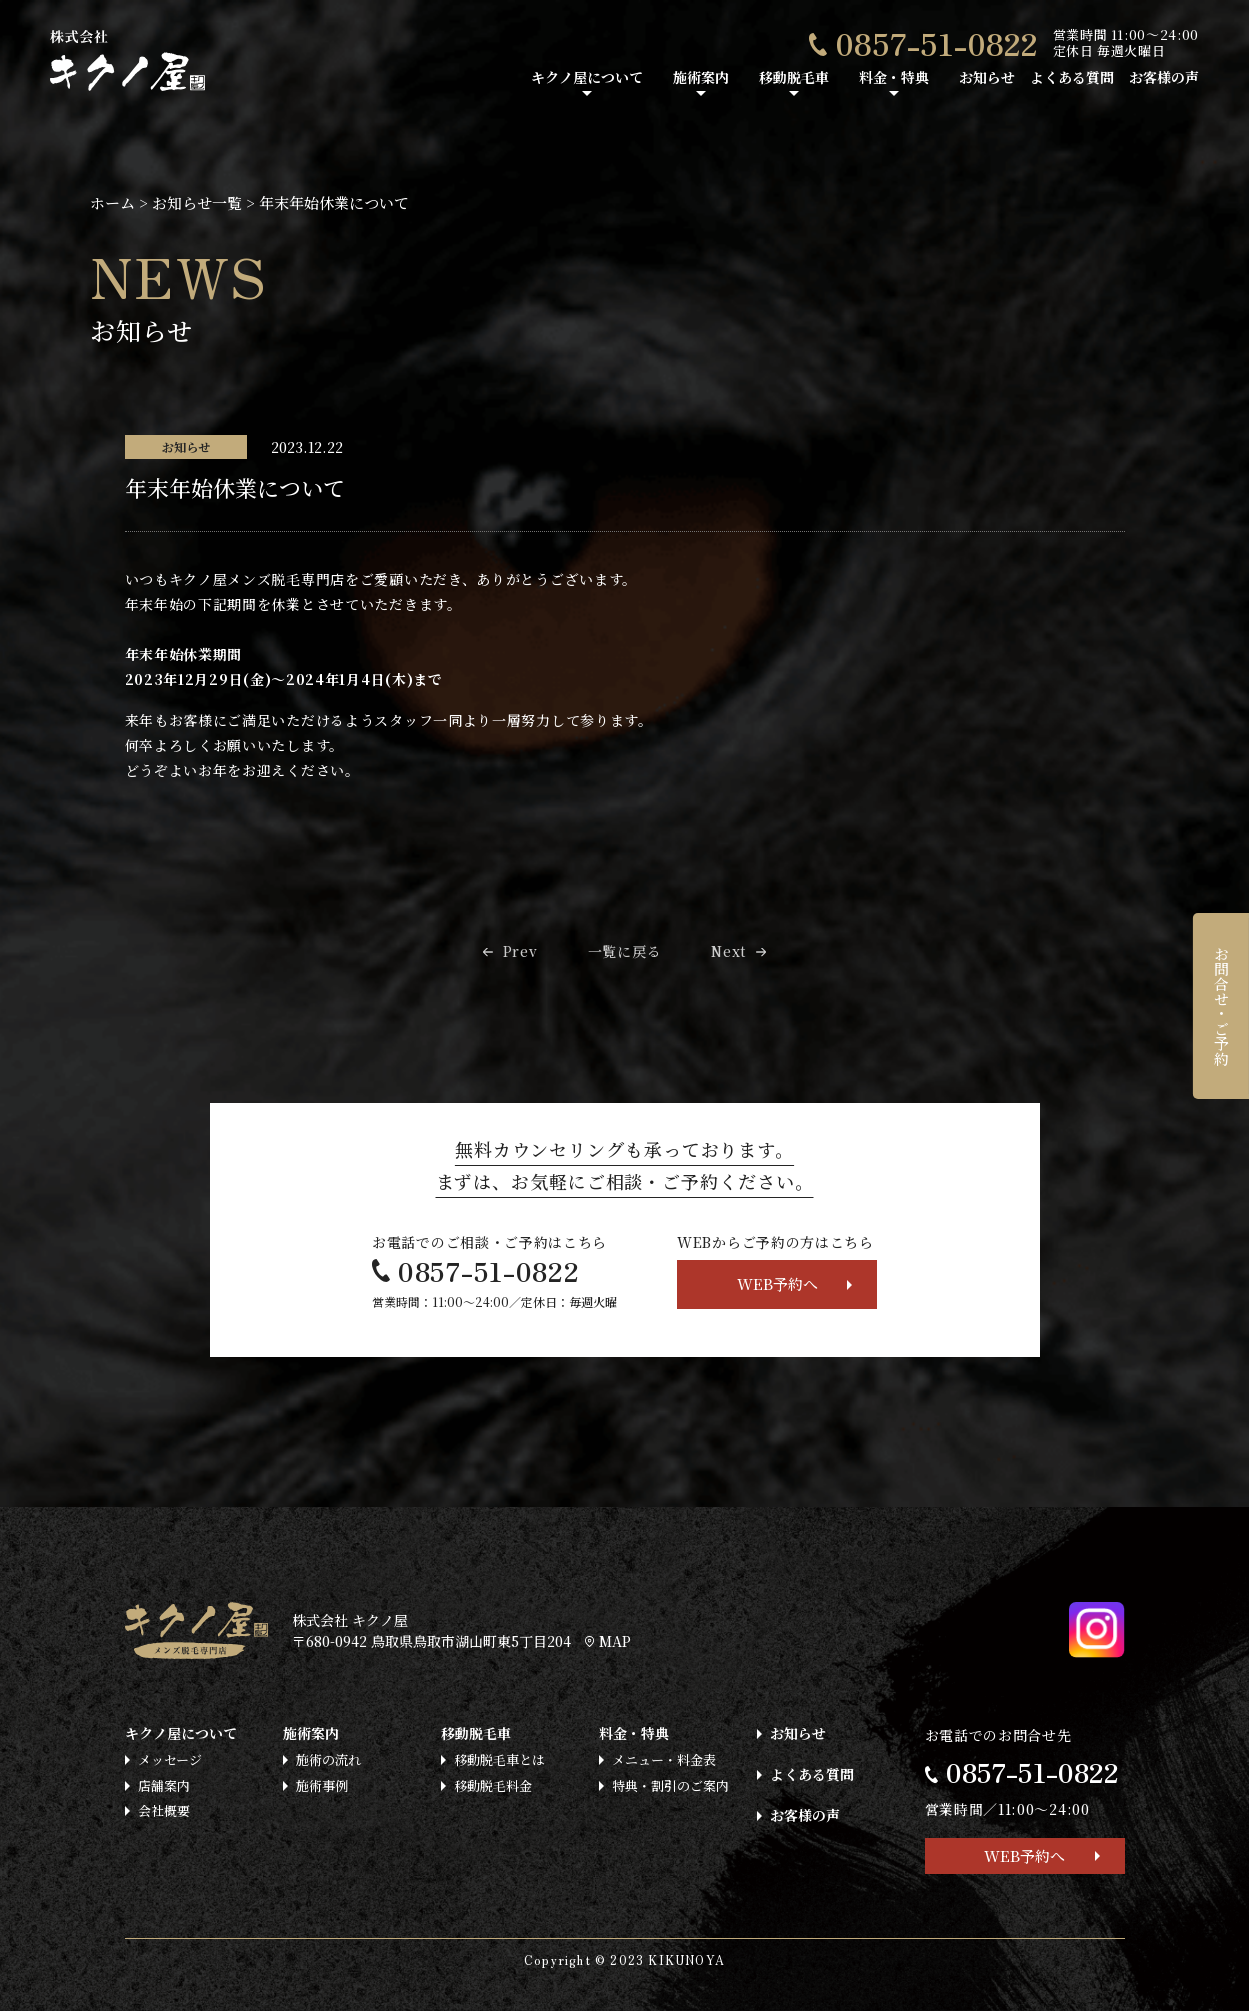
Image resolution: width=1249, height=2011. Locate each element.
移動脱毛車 (794, 77)
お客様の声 (1164, 77)
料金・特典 (894, 77)
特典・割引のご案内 (670, 1785)
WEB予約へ (777, 1283)
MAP (608, 1641)
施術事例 (322, 1785)
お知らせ (987, 77)
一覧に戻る (625, 951)
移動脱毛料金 (493, 1785)
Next (728, 951)
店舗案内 (164, 1785)
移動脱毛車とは (499, 1759)
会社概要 (164, 1810)
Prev (520, 951)
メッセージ (170, 1759)
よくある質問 (1072, 77)
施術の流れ (328, 1759)
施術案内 (701, 77)
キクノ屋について (587, 77)
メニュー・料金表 (664, 1759)
